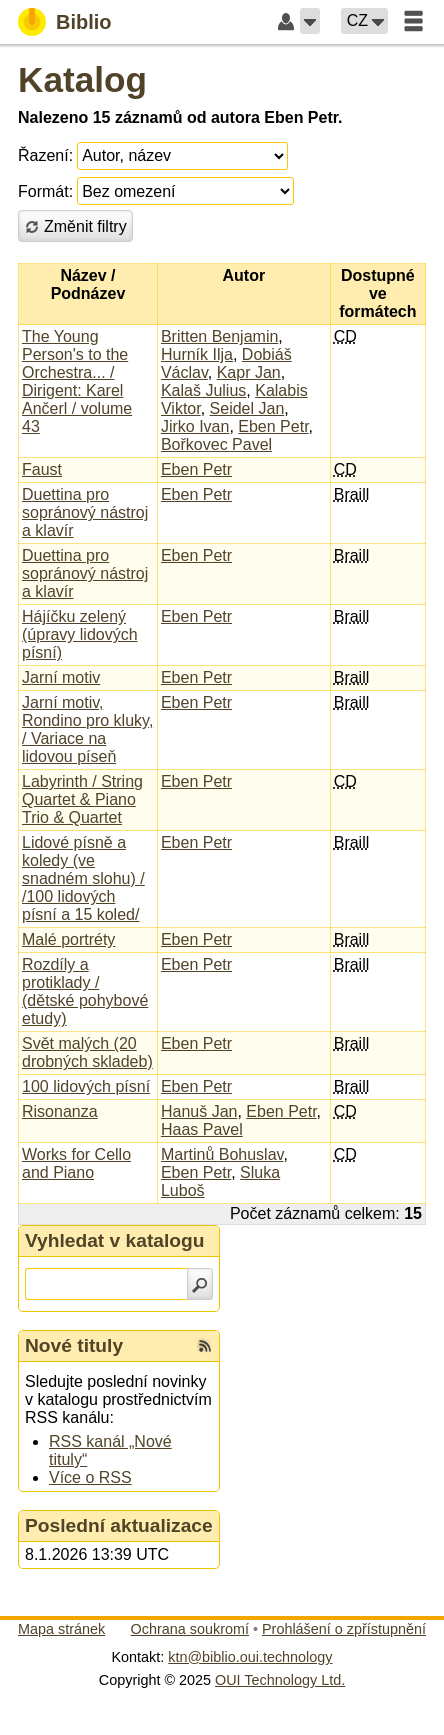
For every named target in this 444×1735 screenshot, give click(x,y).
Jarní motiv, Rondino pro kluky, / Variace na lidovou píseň (87, 729)
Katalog (82, 79)
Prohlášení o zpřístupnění (344, 1629)
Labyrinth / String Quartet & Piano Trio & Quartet (82, 799)
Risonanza (60, 1111)
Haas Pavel (202, 1129)
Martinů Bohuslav (222, 1154)
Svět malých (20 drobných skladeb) (87, 1052)
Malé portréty (68, 939)
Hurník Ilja (197, 354)
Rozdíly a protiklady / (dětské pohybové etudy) (85, 991)
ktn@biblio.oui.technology (250, 1657)
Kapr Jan (249, 372)
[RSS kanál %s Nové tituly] (205, 1346)
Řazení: (45, 155)
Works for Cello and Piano (76, 1163)
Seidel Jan (247, 408)
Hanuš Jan (199, 1111)
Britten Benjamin (219, 336)
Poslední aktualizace (119, 1525)
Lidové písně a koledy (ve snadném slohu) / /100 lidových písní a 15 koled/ (83, 878)
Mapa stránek (61, 1629)
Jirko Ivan (195, 426)
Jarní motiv (61, 677)
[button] (310, 21)
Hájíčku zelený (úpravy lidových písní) (80, 634)
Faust (42, 469)
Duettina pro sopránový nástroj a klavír (85, 512)
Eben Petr (273, 426)
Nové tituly (74, 1345)
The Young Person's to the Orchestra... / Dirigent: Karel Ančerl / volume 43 (77, 381)
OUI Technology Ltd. (280, 1680)
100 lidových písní (86, 1086)
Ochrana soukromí (190, 1629)
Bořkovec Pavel (216, 444)
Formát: (45, 191)
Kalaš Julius (203, 390)
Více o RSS (90, 1477)
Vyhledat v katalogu (115, 1240)
